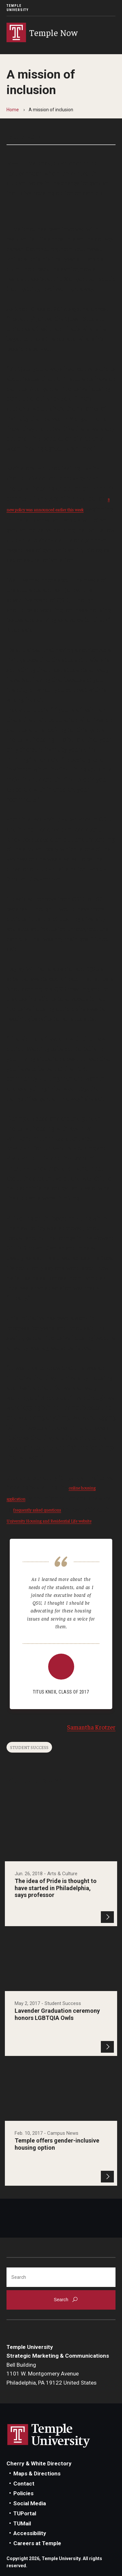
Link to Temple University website (49, 2436)
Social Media (29, 2503)
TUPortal (24, 2513)
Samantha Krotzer (91, 1727)
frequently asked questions (37, 1510)
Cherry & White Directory (39, 2463)
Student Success (29, 1747)
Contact (23, 2483)
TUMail (22, 2523)
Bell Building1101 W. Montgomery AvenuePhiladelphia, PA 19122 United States (52, 2374)
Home (13, 109)
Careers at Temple (37, 2543)
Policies (23, 2493)
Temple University (18, 8)
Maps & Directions (37, 2473)
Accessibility (29, 2533)
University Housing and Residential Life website (49, 1521)
